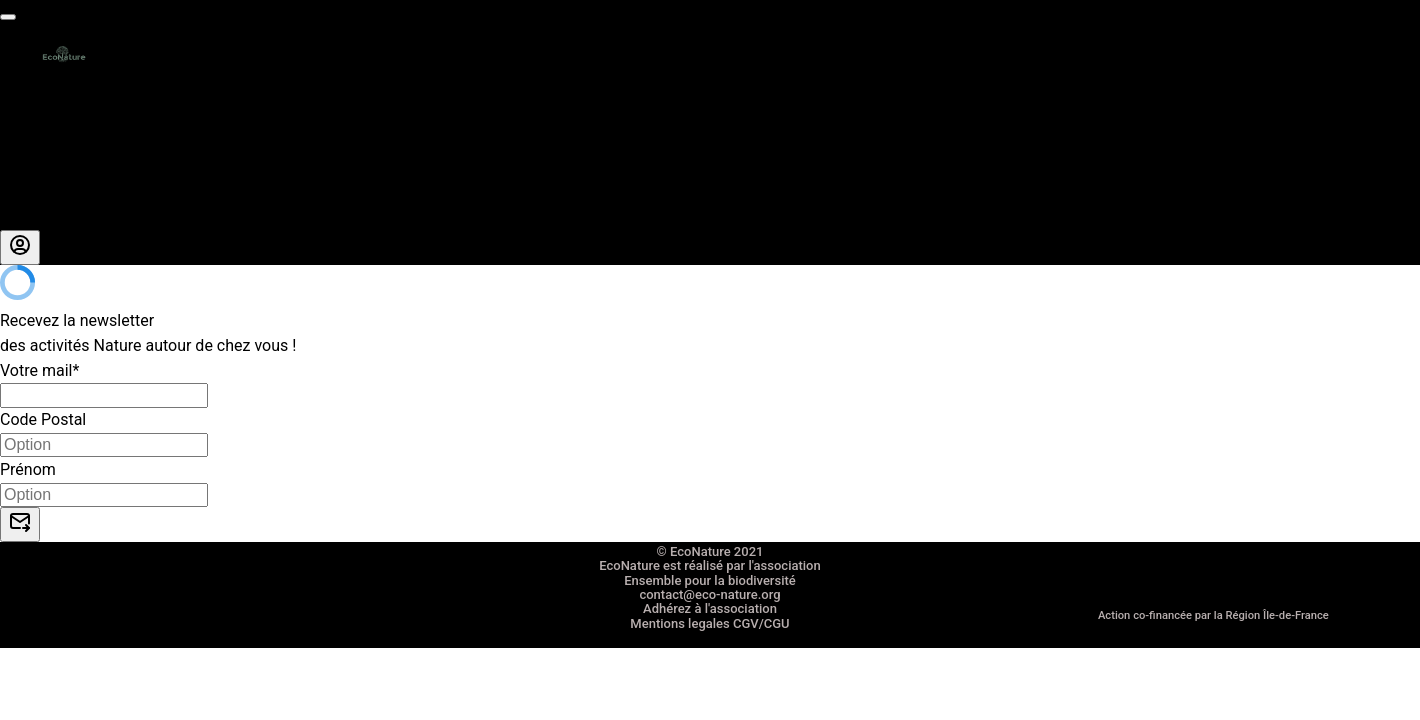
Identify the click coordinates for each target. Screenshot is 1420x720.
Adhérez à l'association (710, 608)
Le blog (26, 217)
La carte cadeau (57, 117)
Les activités (44, 93)
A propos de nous (62, 192)
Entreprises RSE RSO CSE (90, 142)
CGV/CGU (761, 623)
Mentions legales (679, 623)
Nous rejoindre (52, 167)
